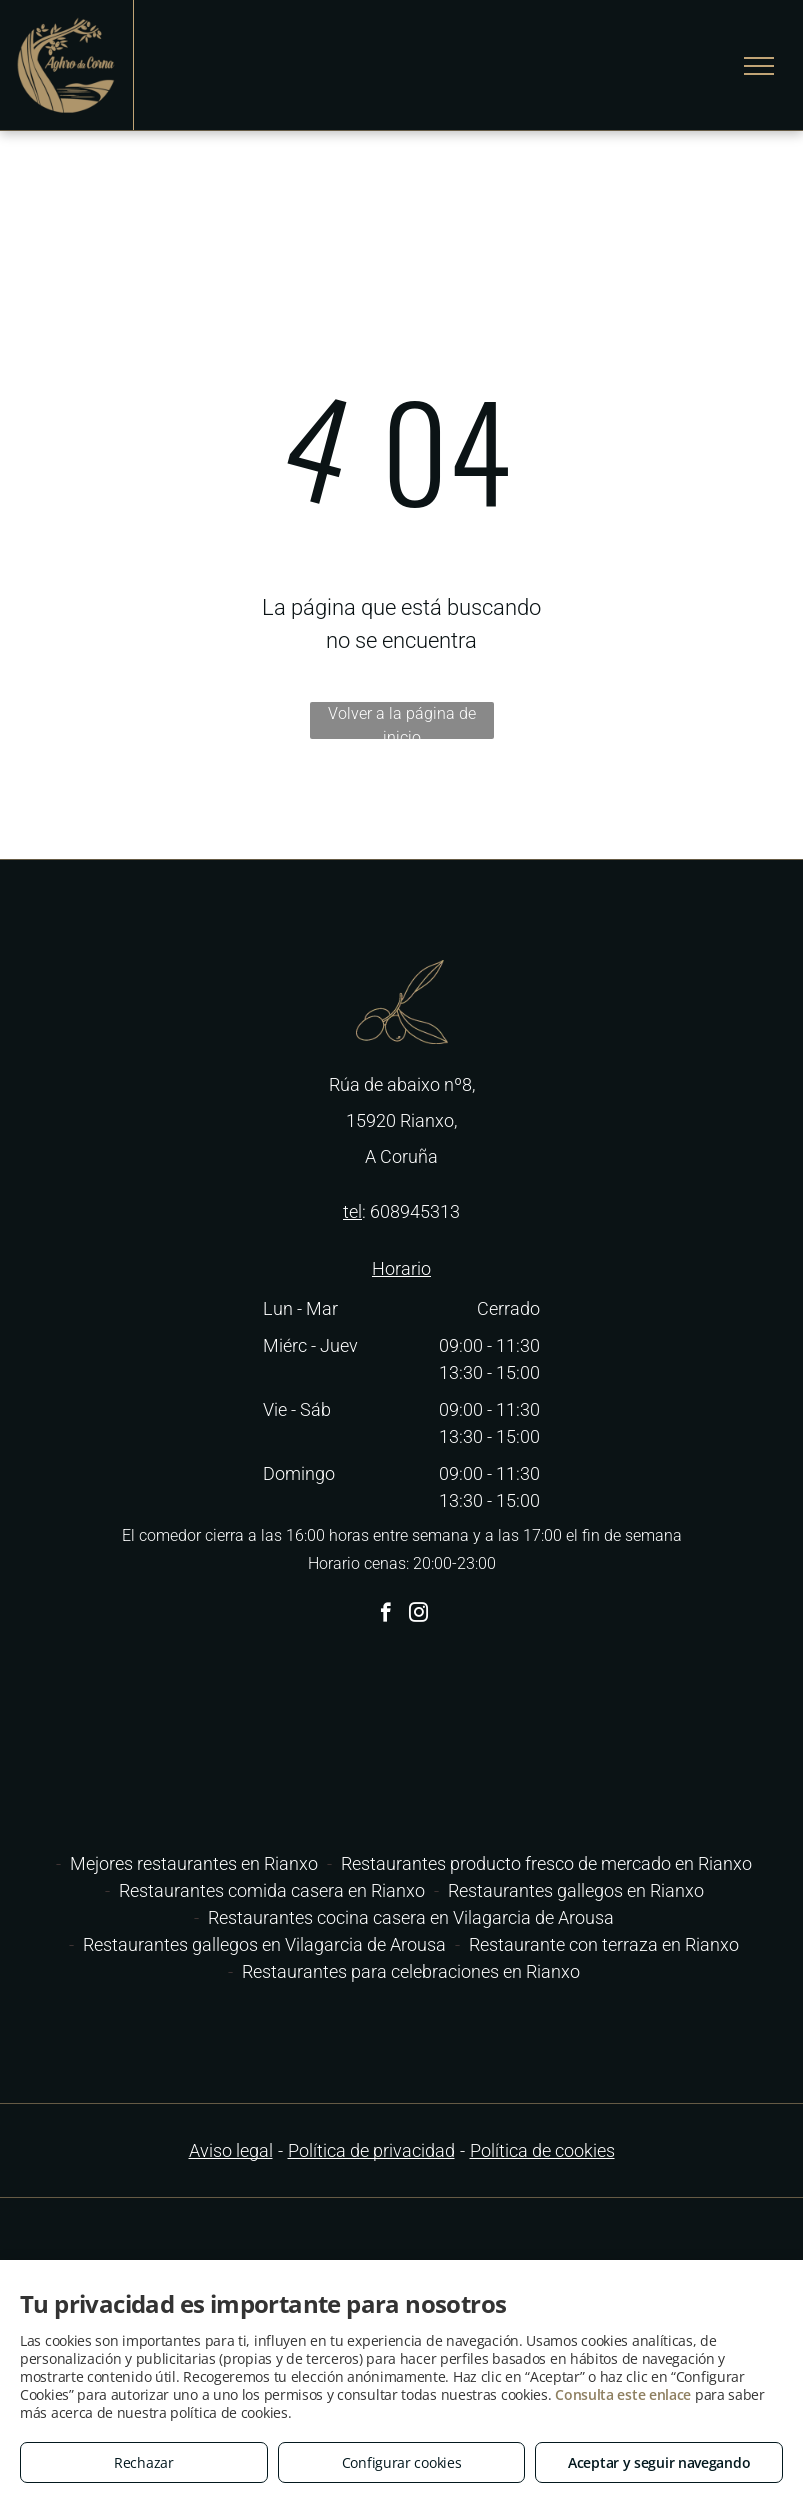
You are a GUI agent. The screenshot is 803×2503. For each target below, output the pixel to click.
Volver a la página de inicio (402, 721)
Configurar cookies (402, 2462)
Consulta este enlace (623, 2394)
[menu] (759, 66)
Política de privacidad (371, 2150)
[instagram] (418, 1615)
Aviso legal (231, 2150)
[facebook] (385, 1615)
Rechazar (144, 2462)
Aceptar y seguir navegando (659, 2462)
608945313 (415, 1211)
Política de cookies (542, 2150)
